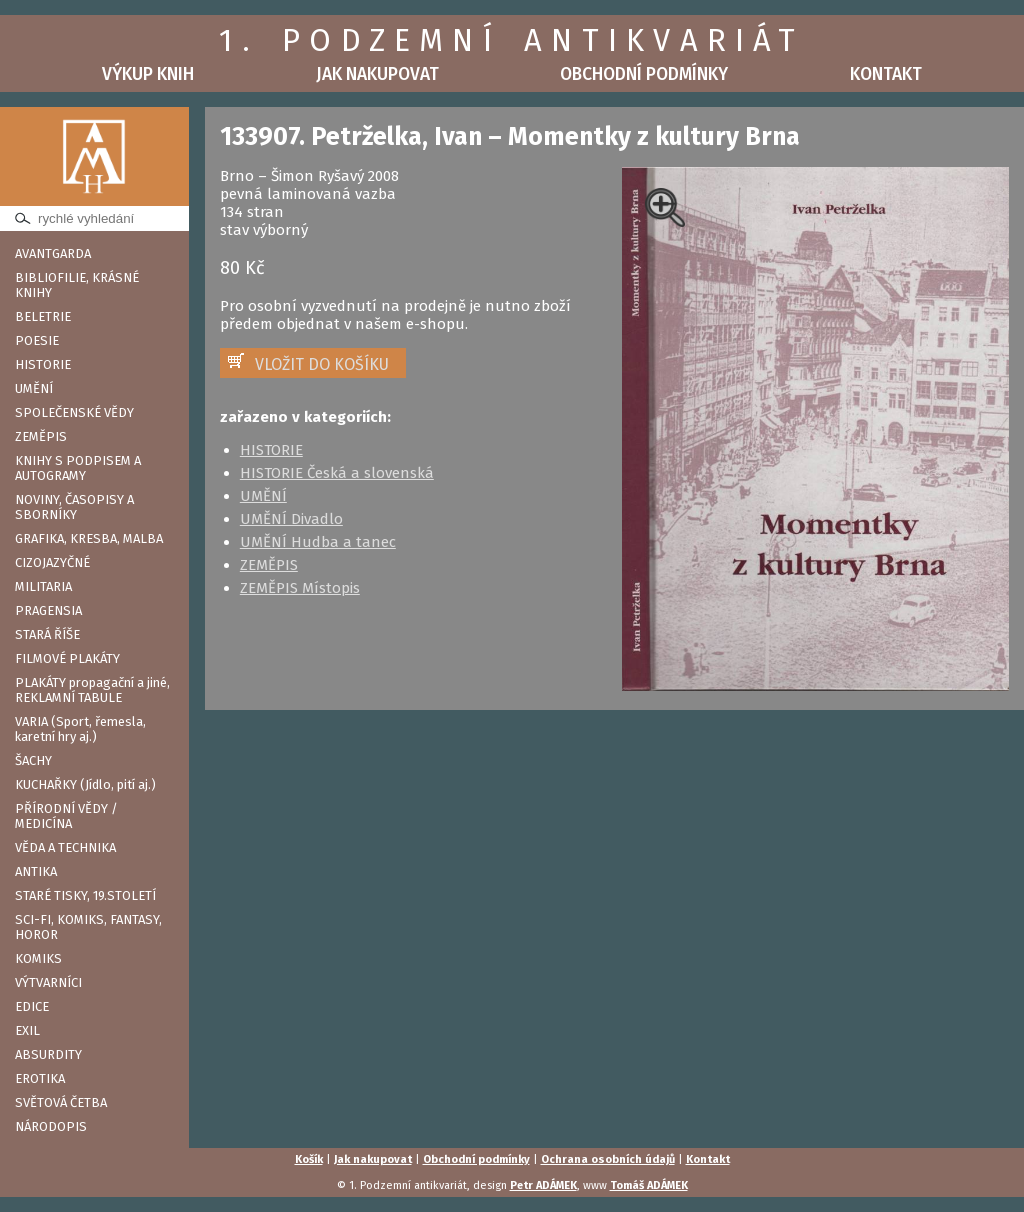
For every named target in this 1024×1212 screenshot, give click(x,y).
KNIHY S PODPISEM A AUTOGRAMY (78, 468)
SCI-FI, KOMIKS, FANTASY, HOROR (88, 927)
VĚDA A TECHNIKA (65, 847)
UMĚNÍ (34, 388)
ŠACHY (33, 760)
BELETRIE (43, 316)
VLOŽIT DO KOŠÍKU (322, 364)
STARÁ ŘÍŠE (47, 634)
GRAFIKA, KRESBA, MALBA (89, 538)
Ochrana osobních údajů (608, 1159)
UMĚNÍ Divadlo (291, 519)
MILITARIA (43, 586)
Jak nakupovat (377, 74)
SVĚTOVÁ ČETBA (61, 1102)
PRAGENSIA (48, 610)
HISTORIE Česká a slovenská (337, 473)
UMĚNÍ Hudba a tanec (318, 542)
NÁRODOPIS (51, 1126)
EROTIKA (40, 1078)
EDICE (32, 1006)
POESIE (37, 340)
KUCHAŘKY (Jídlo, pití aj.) (85, 784)
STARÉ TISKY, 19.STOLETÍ (85, 895)
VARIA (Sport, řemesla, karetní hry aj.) (80, 729)
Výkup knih (148, 74)
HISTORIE (43, 364)
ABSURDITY (48, 1054)
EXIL (27, 1030)
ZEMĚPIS (41, 436)
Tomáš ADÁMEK (649, 1185)
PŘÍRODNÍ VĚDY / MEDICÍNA (66, 816)
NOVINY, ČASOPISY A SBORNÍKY (74, 507)
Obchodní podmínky (644, 74)
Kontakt (886, 74)
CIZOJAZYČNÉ (52, 562)
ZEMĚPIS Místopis (300, 588)
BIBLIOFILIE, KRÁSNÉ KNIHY (77, 285)
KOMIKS (38, 958)
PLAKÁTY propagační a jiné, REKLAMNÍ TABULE (92, 690)
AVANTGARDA (53, 253)
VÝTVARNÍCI (48, 982)
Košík (309, 1159)
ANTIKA (36, 871)
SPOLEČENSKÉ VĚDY (74, 412)
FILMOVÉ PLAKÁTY (67, 658)
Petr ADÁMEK (543, 1185)
